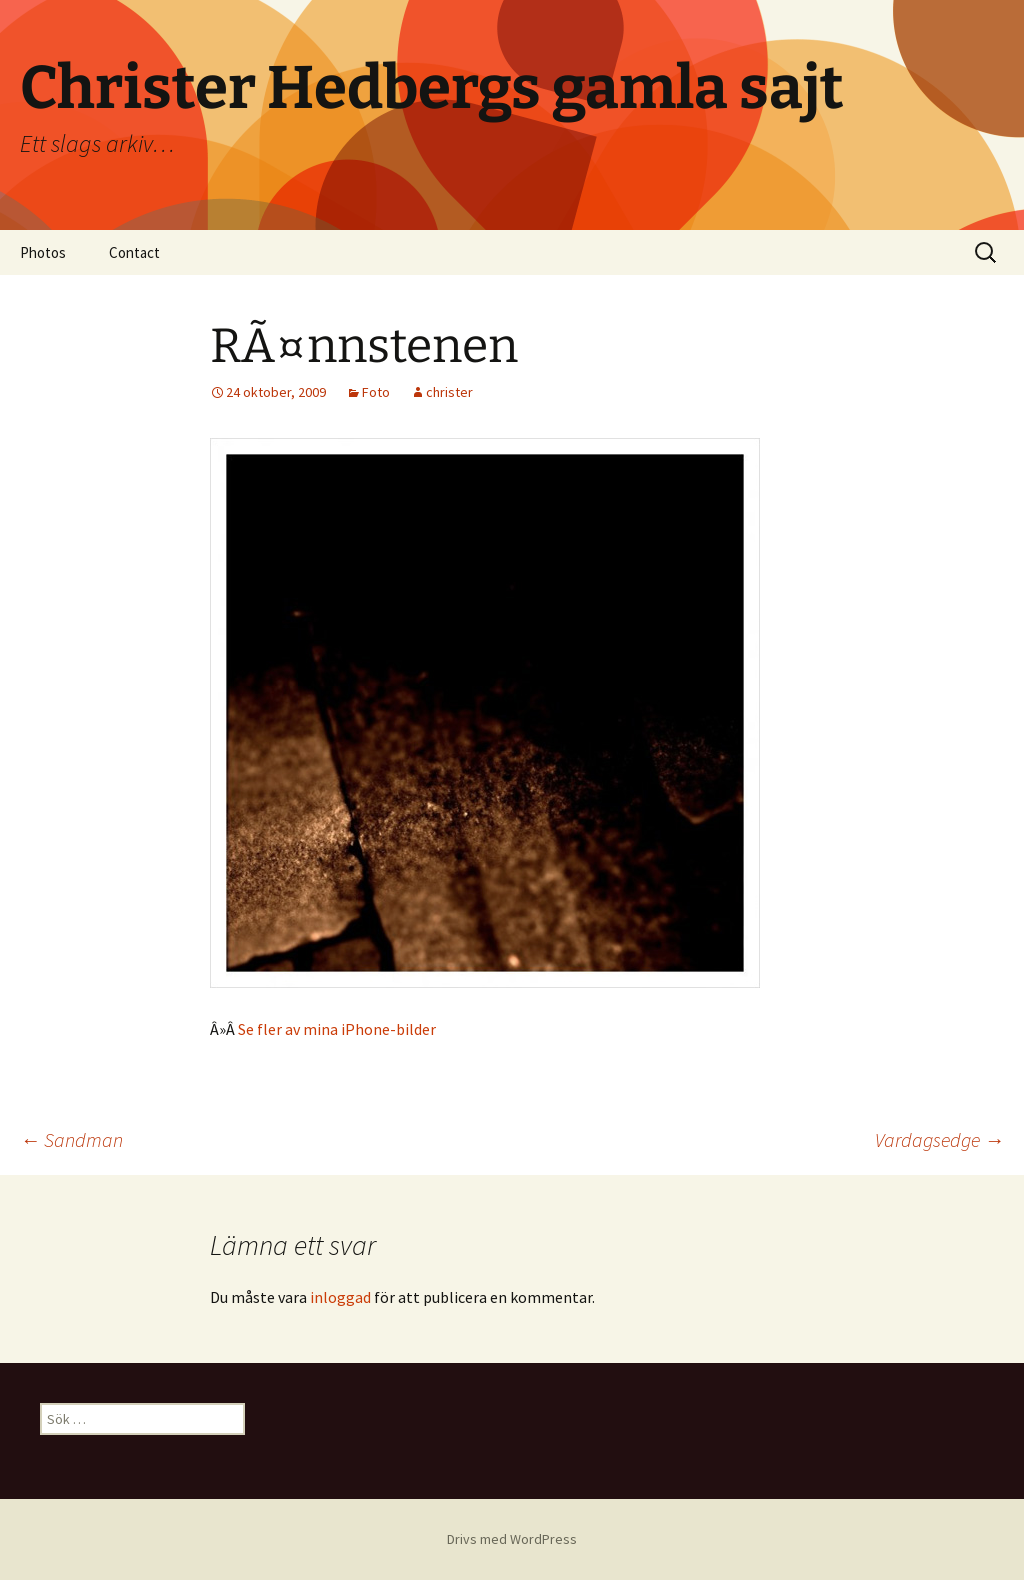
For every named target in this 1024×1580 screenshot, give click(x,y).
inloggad (340, 1297)
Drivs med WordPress (512, 1539)
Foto (376, 392)
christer (449, 392)
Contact (134, 252)
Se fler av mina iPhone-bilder (337, 1029)
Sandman (71, 1139)
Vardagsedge (939, 1139)
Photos (43, 252)
